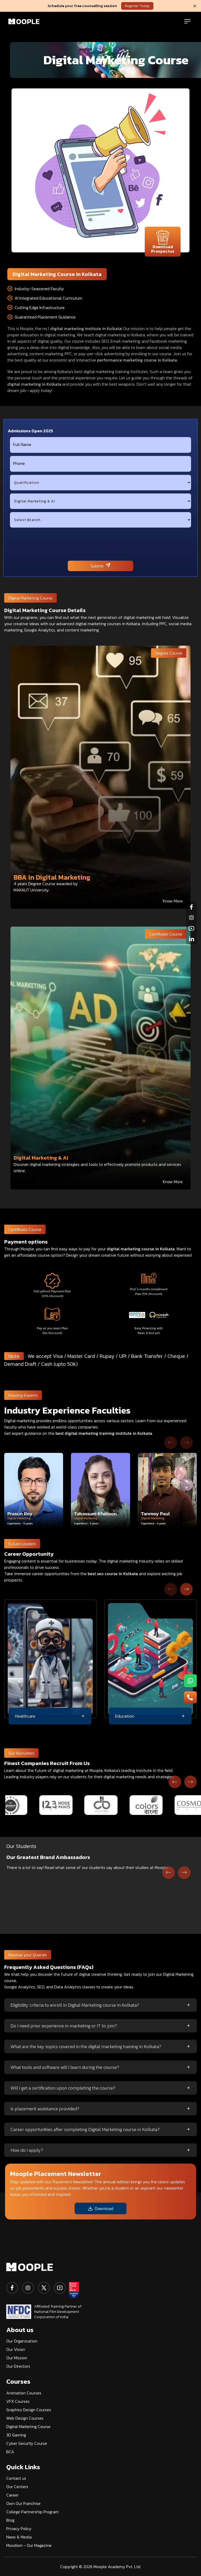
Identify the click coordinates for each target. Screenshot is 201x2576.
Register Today (137, 6)
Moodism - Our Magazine (29, 2545)
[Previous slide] (170, 1442)
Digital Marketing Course (28, 2426)
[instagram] (28, 2288)
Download (100, 2208)
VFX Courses (18, 2401)
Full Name (22, 444)
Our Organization (21, 2341)
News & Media (19, 2537)
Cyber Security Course (26, 2443)
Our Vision (15, 2349)
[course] (100, 501)
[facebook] (12, 2288)
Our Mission (16, 2358)
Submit (100, 566)
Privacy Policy (18, 2528)
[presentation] (100, 544)
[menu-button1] (190, 1680)
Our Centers (17, 2486)
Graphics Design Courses (28, 2410)
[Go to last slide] (168, 1872)
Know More (173, 901)
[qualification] (100, 482)
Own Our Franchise (23, 2503)
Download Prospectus (162, 242)
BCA (10, 2451)
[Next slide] (186, 1442)
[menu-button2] (190, 1697)
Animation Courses (23, 2393)
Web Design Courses (24, 2418)
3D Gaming (16, 2435)
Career (12, 2495)
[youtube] (60, 2288)
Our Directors (18, 2366)
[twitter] (44, 2288)
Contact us (16, 2478)
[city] (100, 520)
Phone (19, 463)
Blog (10, 2520)
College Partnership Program (32, 2512)
